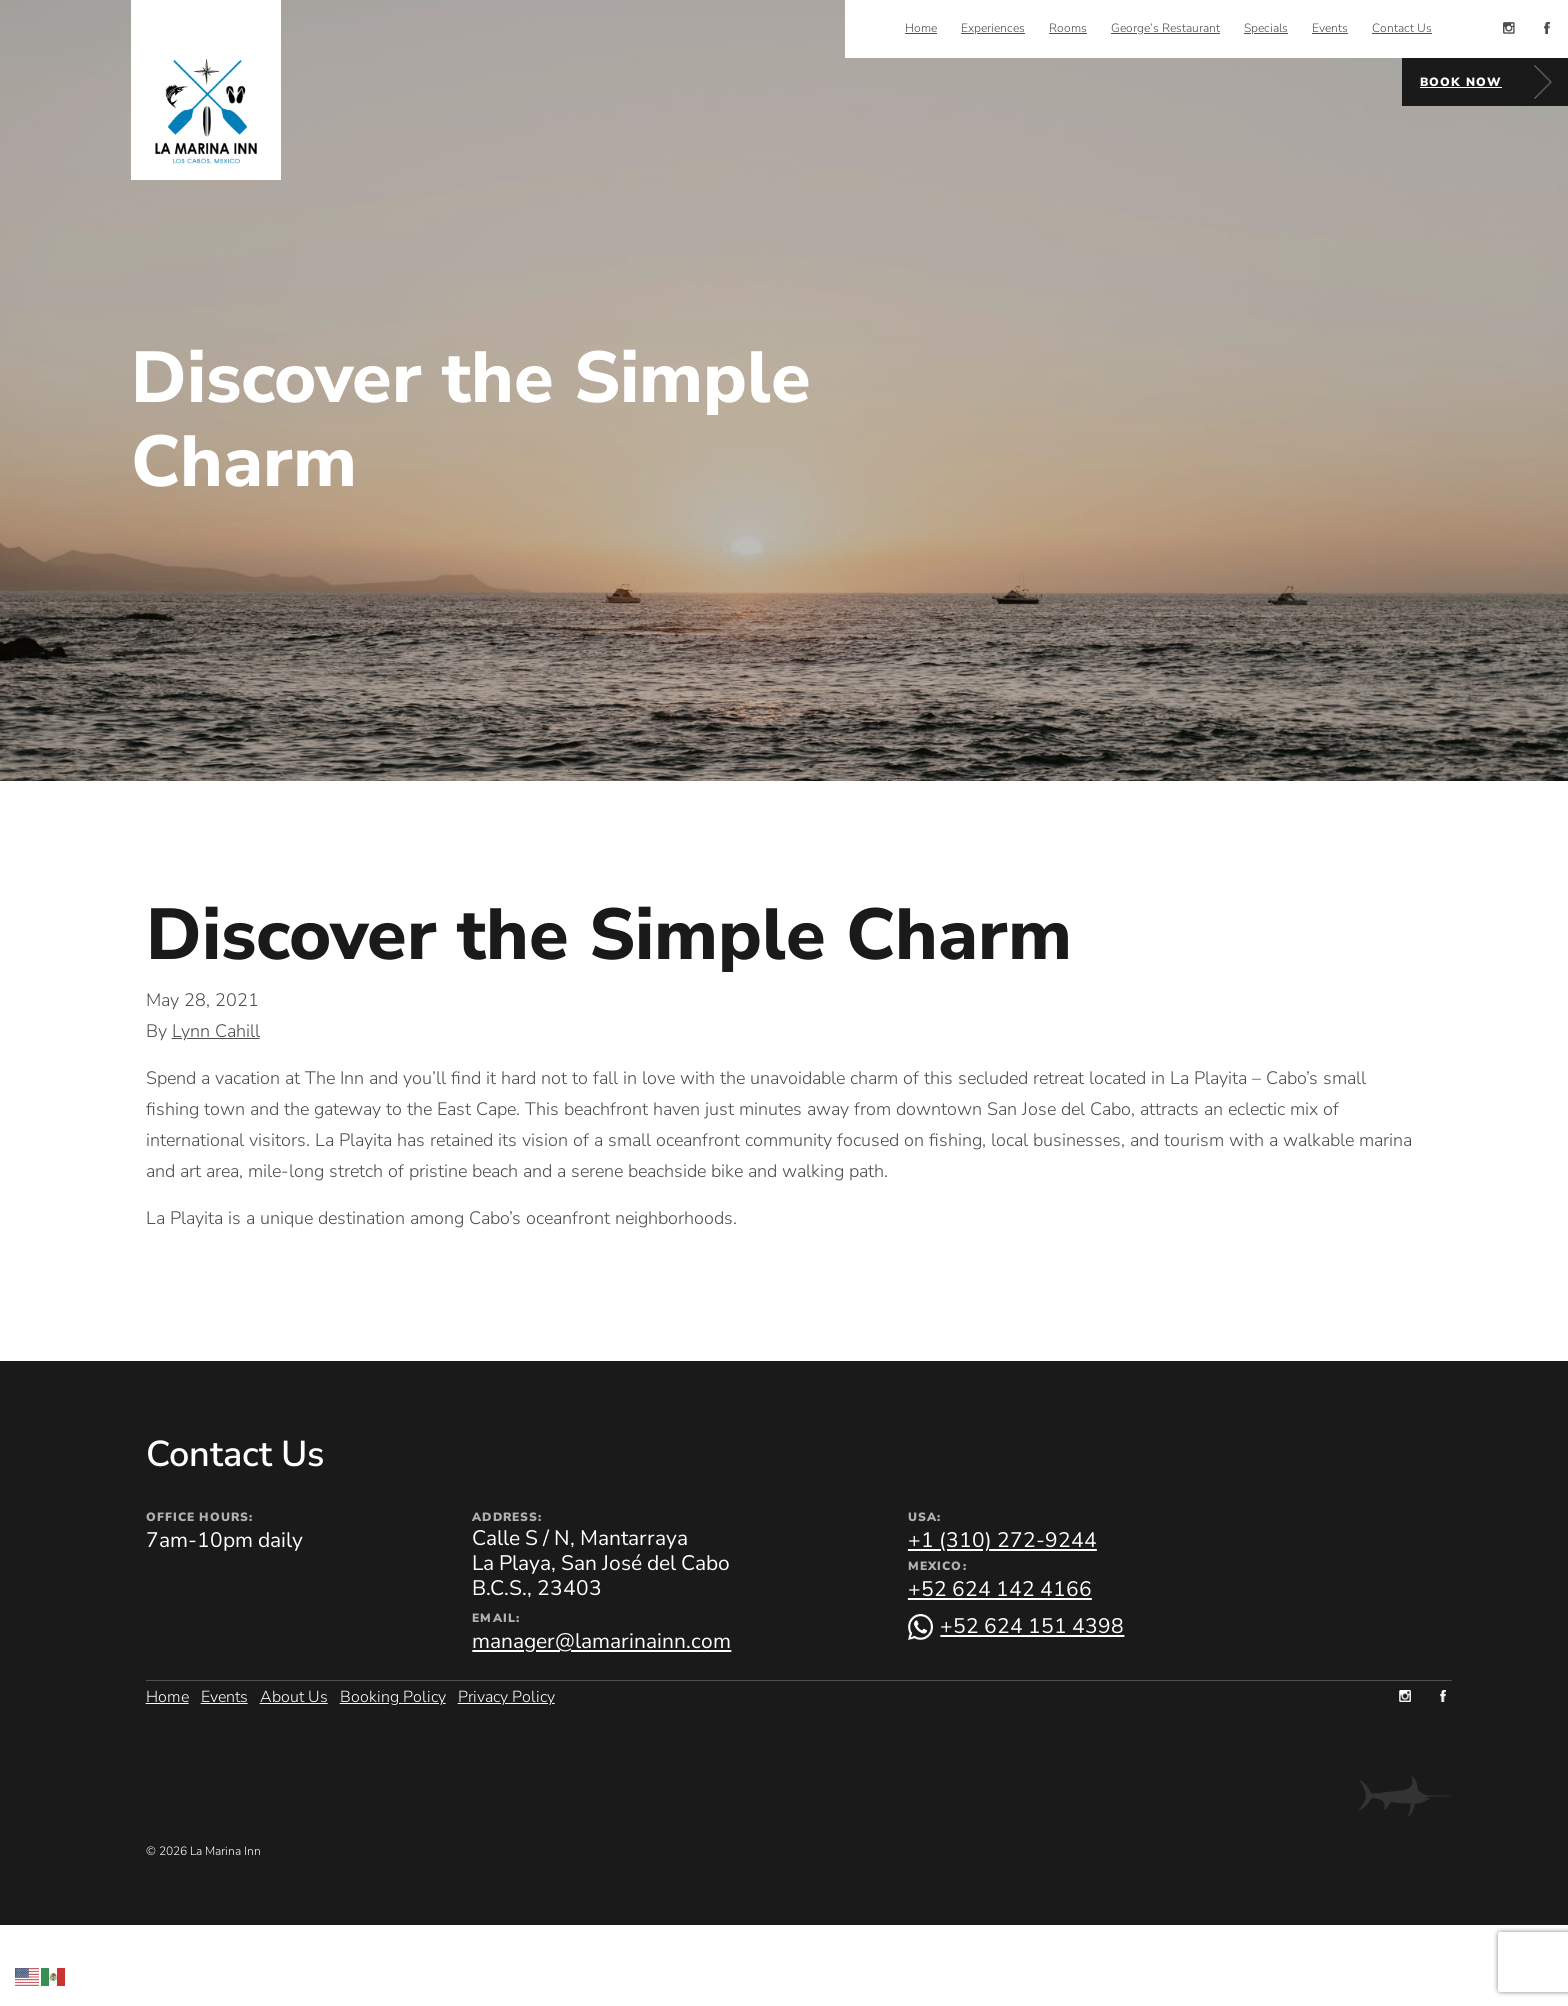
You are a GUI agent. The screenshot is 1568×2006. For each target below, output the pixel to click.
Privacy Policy (506, 1694)
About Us (294, 1694)
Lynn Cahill (216, 1031)
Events (224, 1694)
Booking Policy (393, 1694)
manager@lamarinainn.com (601, 1641)
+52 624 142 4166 (1000, 1589)
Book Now (1461, 82)
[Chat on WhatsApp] (1016, 1626)
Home (167, 1694)
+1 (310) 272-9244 (1002, 1540)
